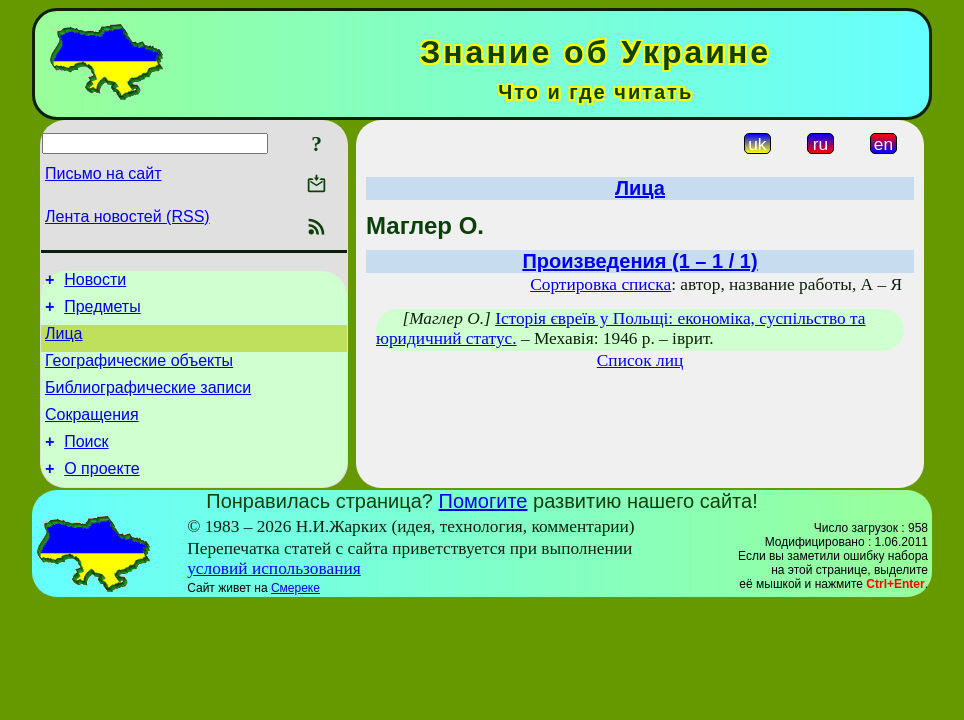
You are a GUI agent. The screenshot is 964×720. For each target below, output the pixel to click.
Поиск (86, 462)
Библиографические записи (148, 402)
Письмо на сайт (103, 173)
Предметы (102, 312)
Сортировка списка (600, 284)
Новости (95, 282)
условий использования (274, 592)
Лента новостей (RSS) (127, 216)
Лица (64, 342)
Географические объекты (139, 372)
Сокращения (92, 432)
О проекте (101, 492)
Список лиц (640, 360)
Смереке (295, 612)
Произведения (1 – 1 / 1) (639, 261)
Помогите (483, 525)
